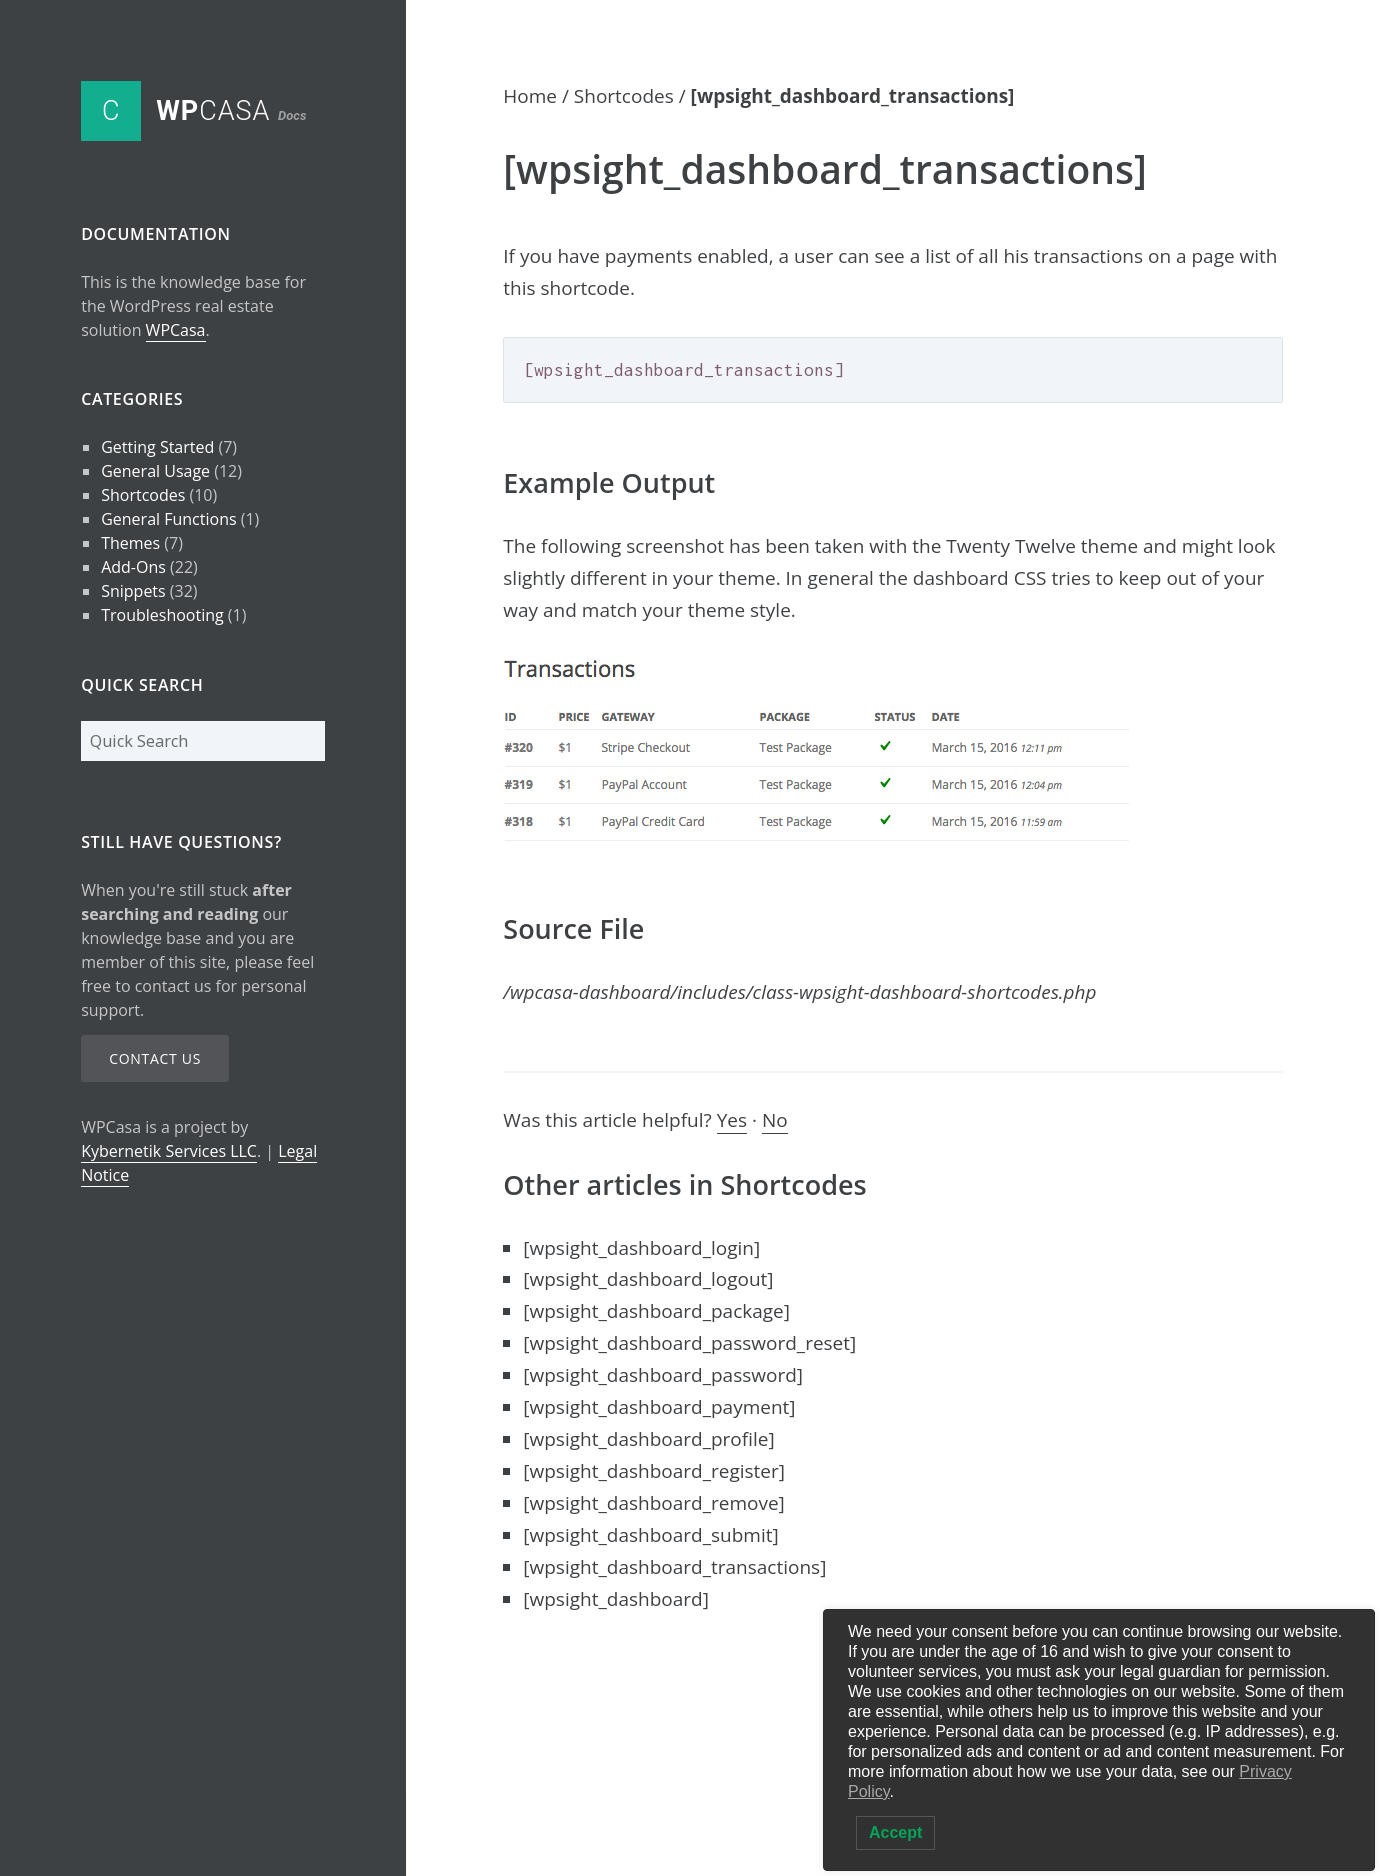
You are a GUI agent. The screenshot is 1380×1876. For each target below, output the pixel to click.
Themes (130, 543)
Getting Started (157, 447)
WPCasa (176, 330)
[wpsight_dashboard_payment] (659, 1407)
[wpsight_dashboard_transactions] (674, 1567)
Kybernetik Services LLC (169, 1151)
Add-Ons (133, 567)
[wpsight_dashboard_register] (654, 1471)
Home (530, 96)
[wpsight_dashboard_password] (663, 1375)
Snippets (133, 591)
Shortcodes (143, 495)
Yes (732, 1120)
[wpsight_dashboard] (616, 1599)
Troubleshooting (162, 615)
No (775, 1120)
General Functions (168, 519)
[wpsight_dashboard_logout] (648, 1279)
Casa (231, 111)
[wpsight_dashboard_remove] (654, 1503)
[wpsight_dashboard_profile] (648, 1439)
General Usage (155, 471)
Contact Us (155, 1058)
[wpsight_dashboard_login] (641, 1248)
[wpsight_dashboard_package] (656, 1311)
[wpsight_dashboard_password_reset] (689, 1343)
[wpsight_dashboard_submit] (650, 1535)
